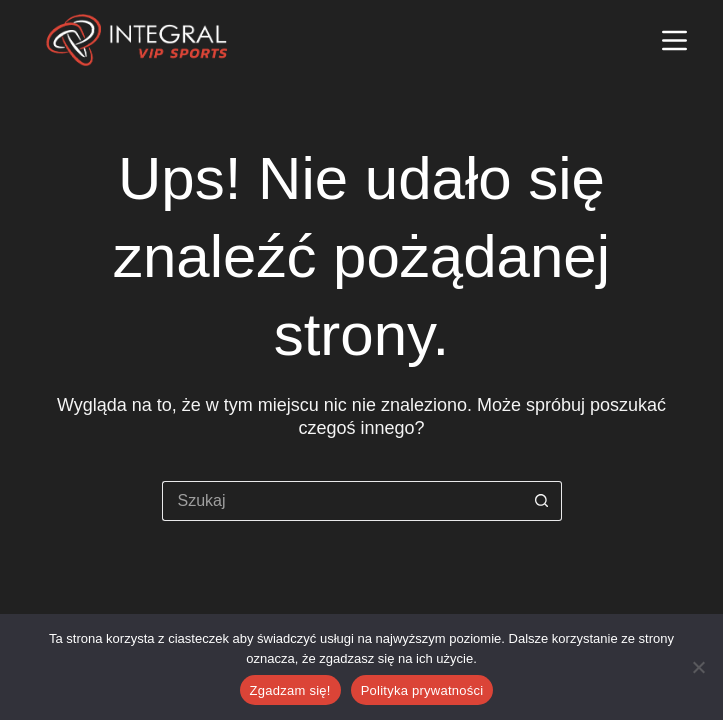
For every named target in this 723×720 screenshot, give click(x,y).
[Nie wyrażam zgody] (698, 667)
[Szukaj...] (342, 501)
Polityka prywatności (422, 690)
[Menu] (674, 40)
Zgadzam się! (290, 690)
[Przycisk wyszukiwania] (542, 501)
